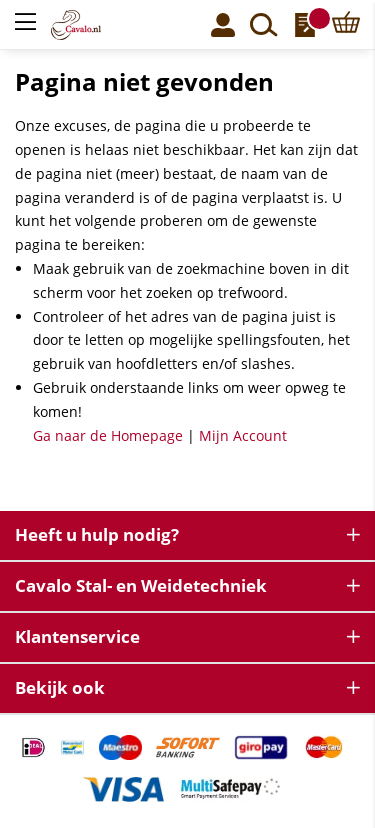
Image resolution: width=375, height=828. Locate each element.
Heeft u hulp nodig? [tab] (97, 534)
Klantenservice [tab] (77, 636)
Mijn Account (243, 435)
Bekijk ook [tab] (60, 687)
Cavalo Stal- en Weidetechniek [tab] (141, 585)
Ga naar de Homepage (108, 435)
